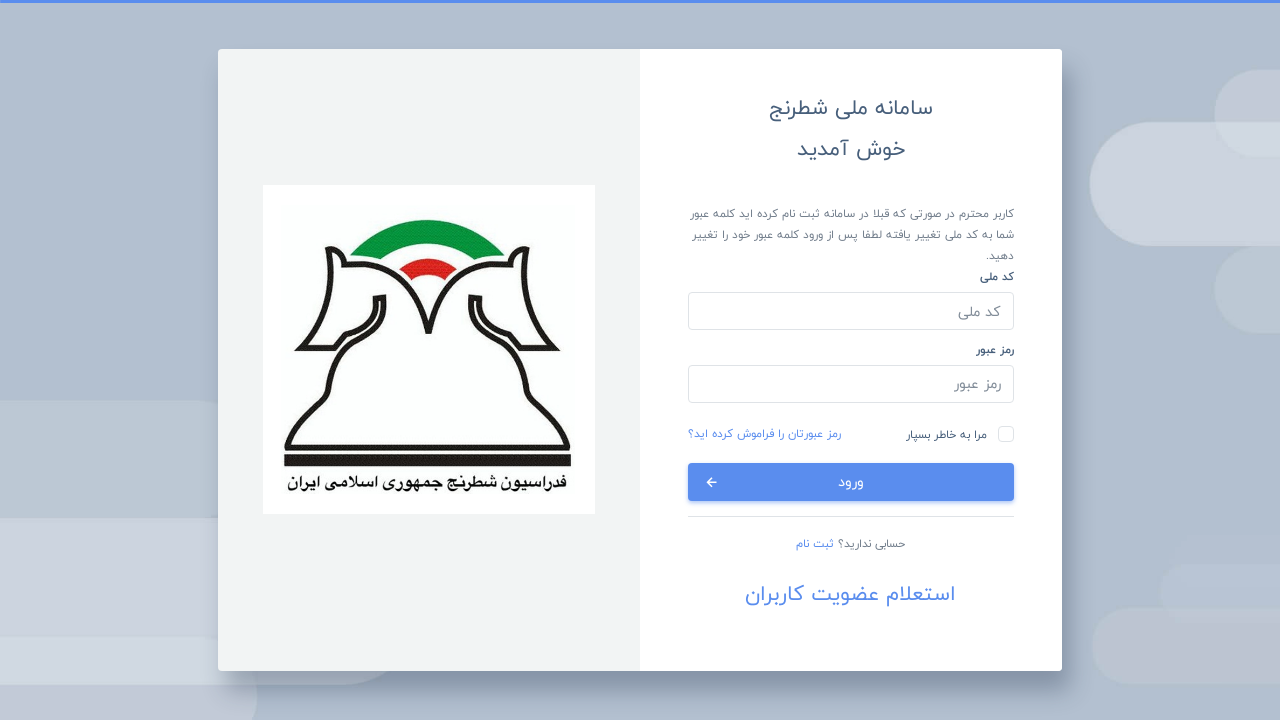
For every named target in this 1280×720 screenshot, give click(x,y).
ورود (783, 481)
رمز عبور (995, 349)
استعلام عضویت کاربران (850, 593)
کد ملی (997, 276)
